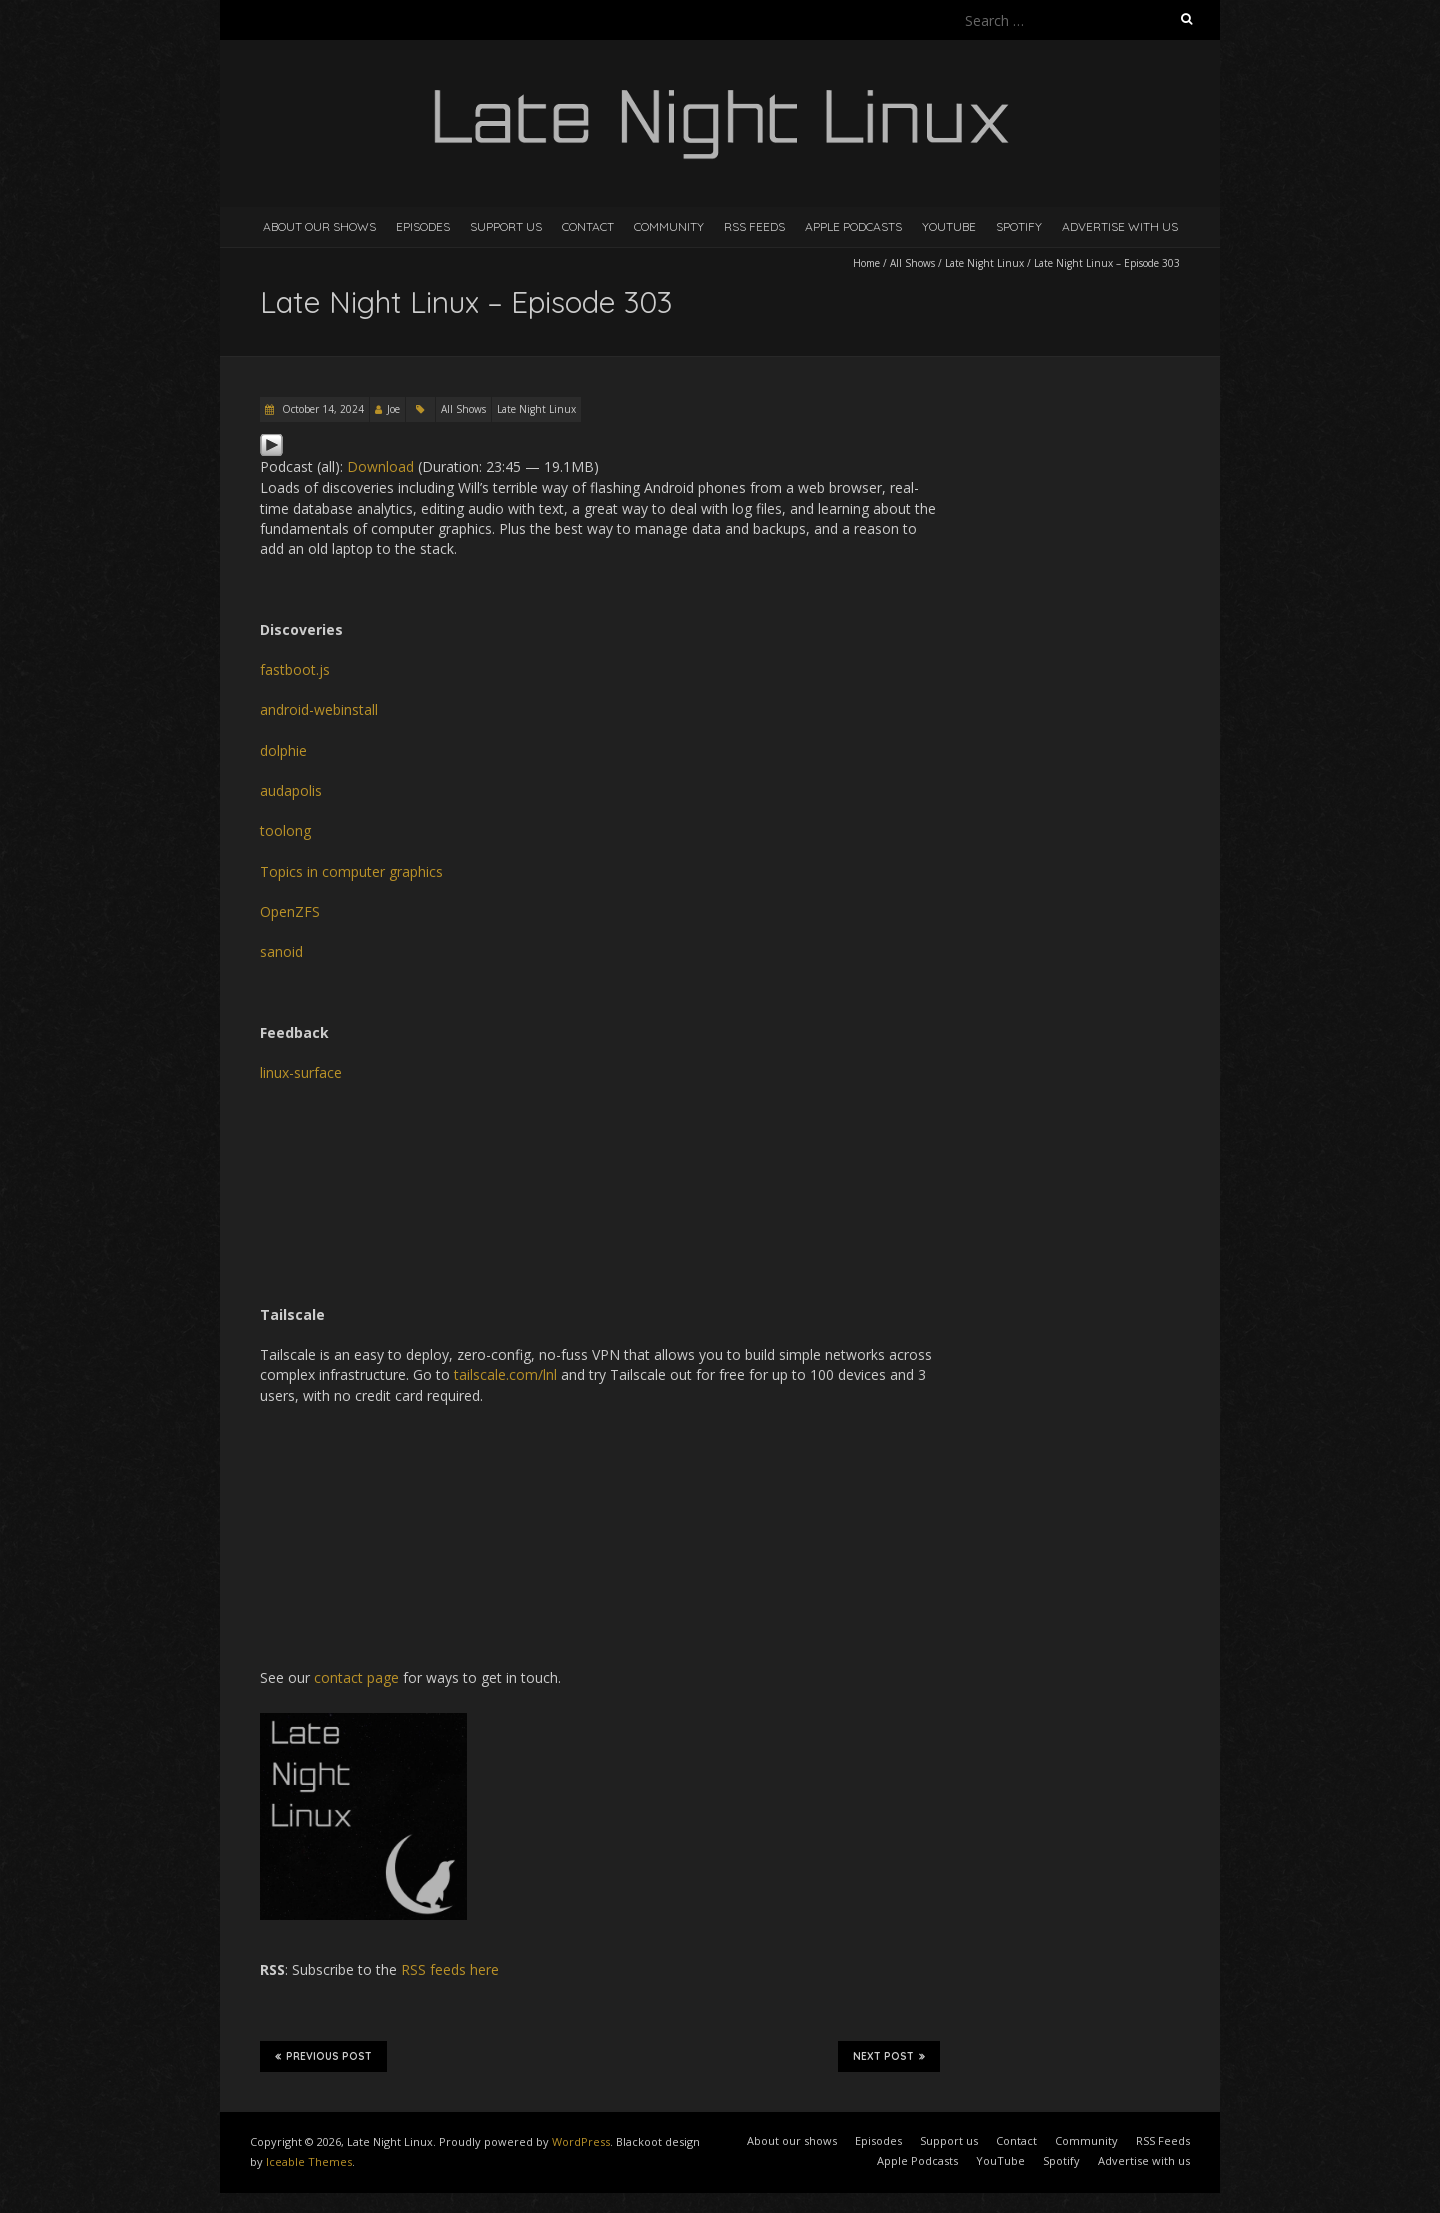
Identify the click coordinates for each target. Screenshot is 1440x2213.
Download (380, 466)
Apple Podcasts (853, 226)
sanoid (281, 951)
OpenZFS (290, 911)
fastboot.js (295, 669)
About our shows (319, 226)
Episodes (423, 226)
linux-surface (301, 1072)
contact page (356, 1677)
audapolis (291, 790)
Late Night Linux (984, 263)
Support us (506, 226)
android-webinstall (319, 709)
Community (669, 226)
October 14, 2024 (321, 409)
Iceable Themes (309, 2161)
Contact (588, 226)
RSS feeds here (450, 1969)
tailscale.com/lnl (505, 1374)
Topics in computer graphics (351, 871)
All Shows (912, 263)
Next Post (889, 2056)
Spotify (1019, 226)
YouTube (949, 226)
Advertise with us (1120, 226)
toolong (285, 830)
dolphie (283, 750)
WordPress (581, 2141)
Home (866, 263)
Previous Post (323, 2056)
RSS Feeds (754, 226)
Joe (393, 409)
